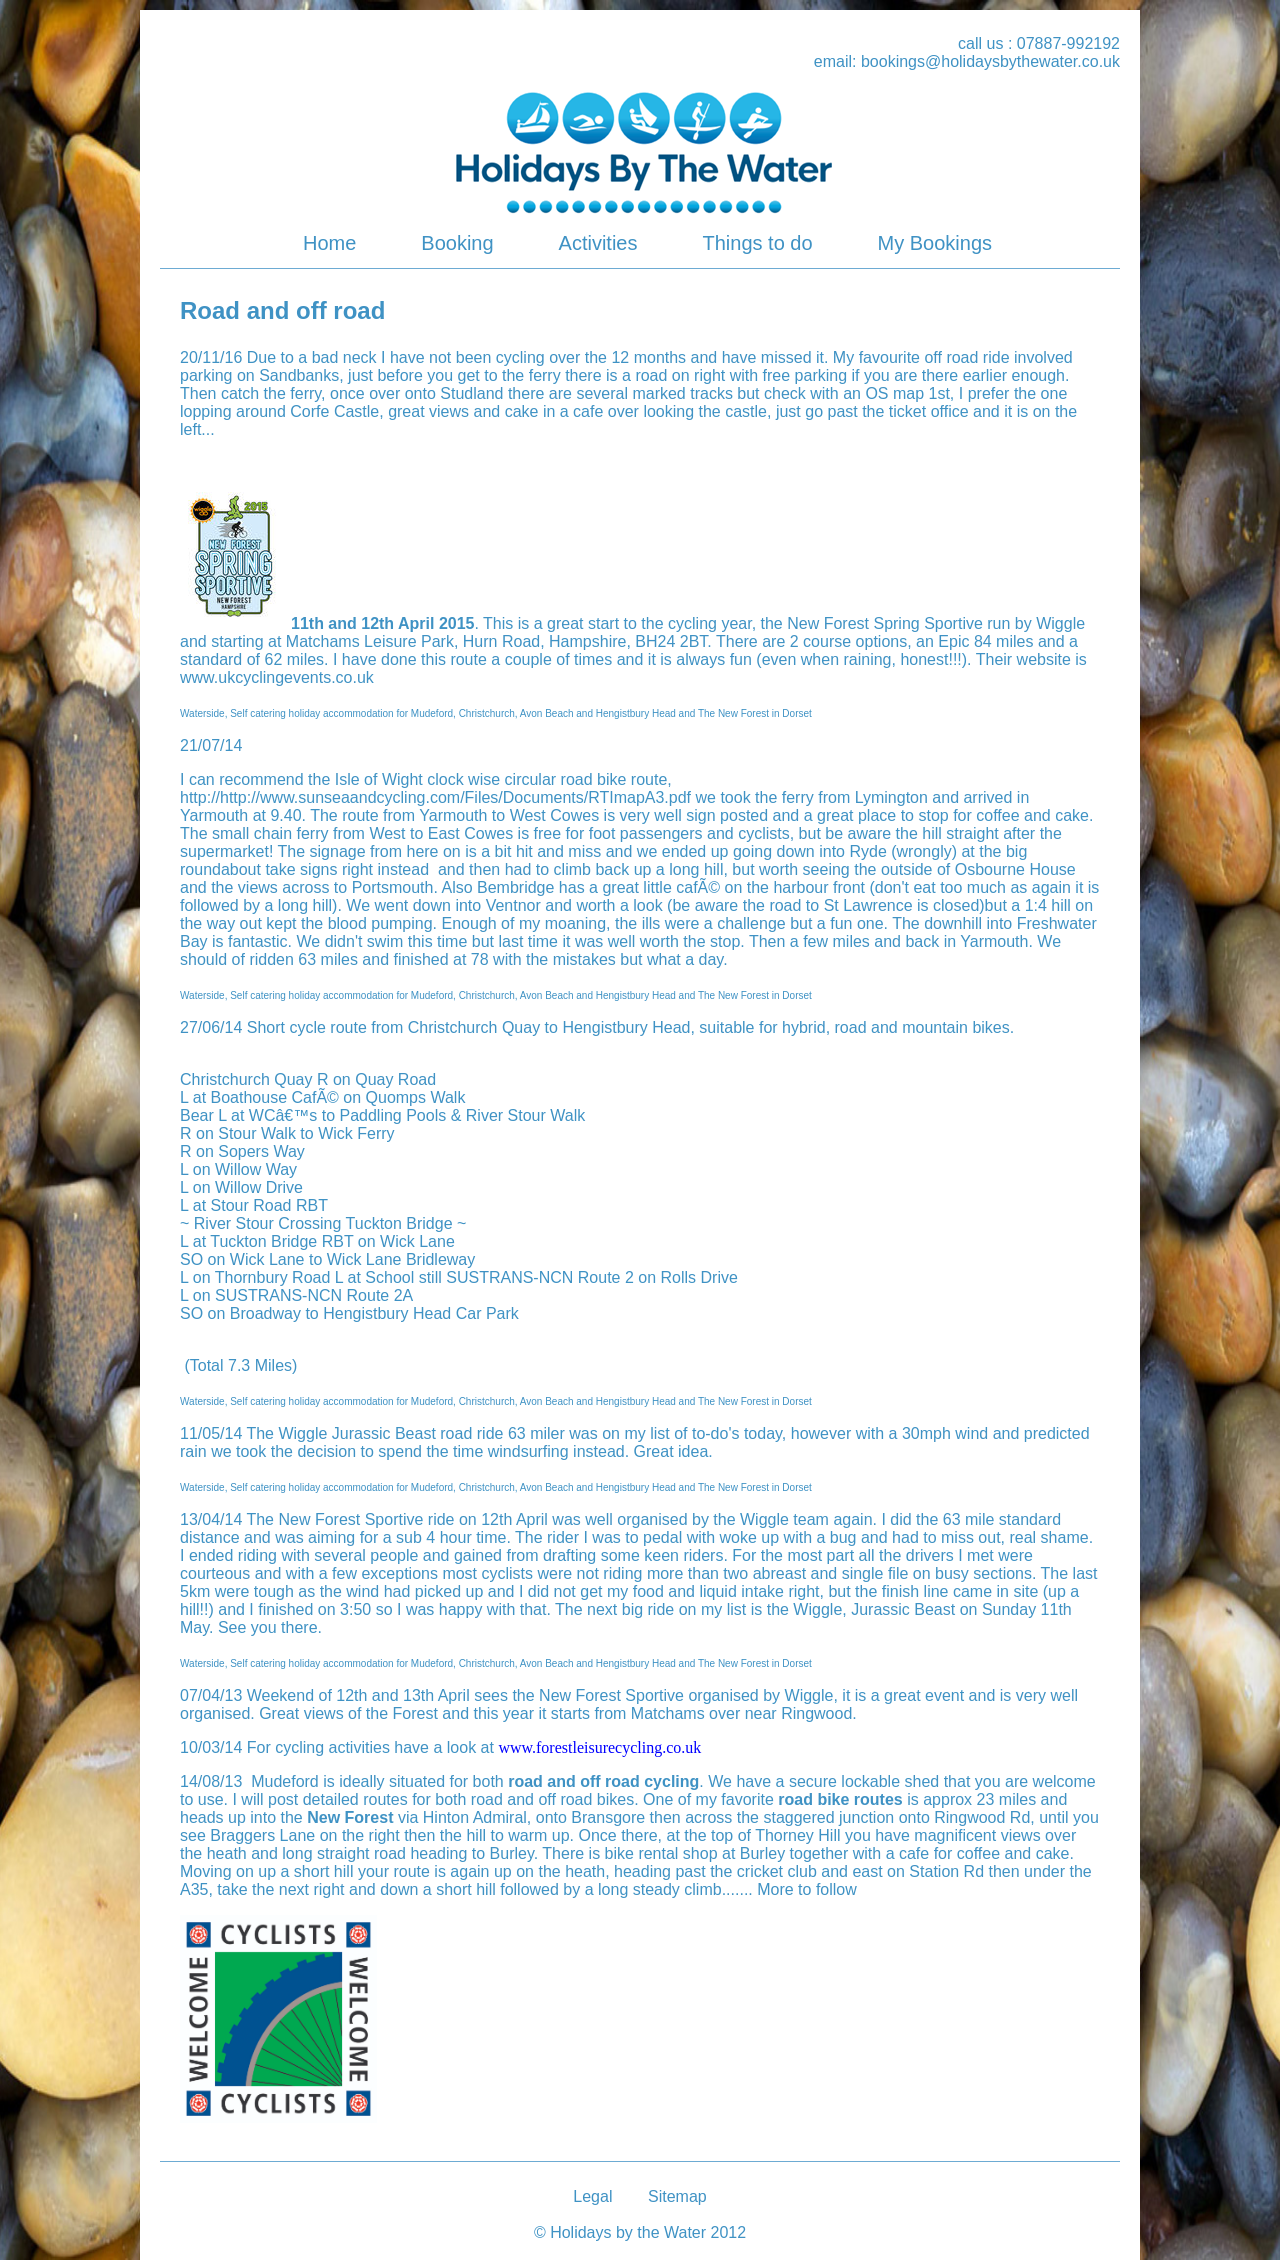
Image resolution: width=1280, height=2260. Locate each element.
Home (329, 243)
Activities (598, 243)
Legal (592, 2196)
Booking (457, 243)
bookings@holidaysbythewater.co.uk (990, 61)
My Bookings (935, 243)
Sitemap (677, 2196)
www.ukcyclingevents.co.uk (277, 677)
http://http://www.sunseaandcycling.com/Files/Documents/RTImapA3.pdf (435, 797)
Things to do (757, 243)
